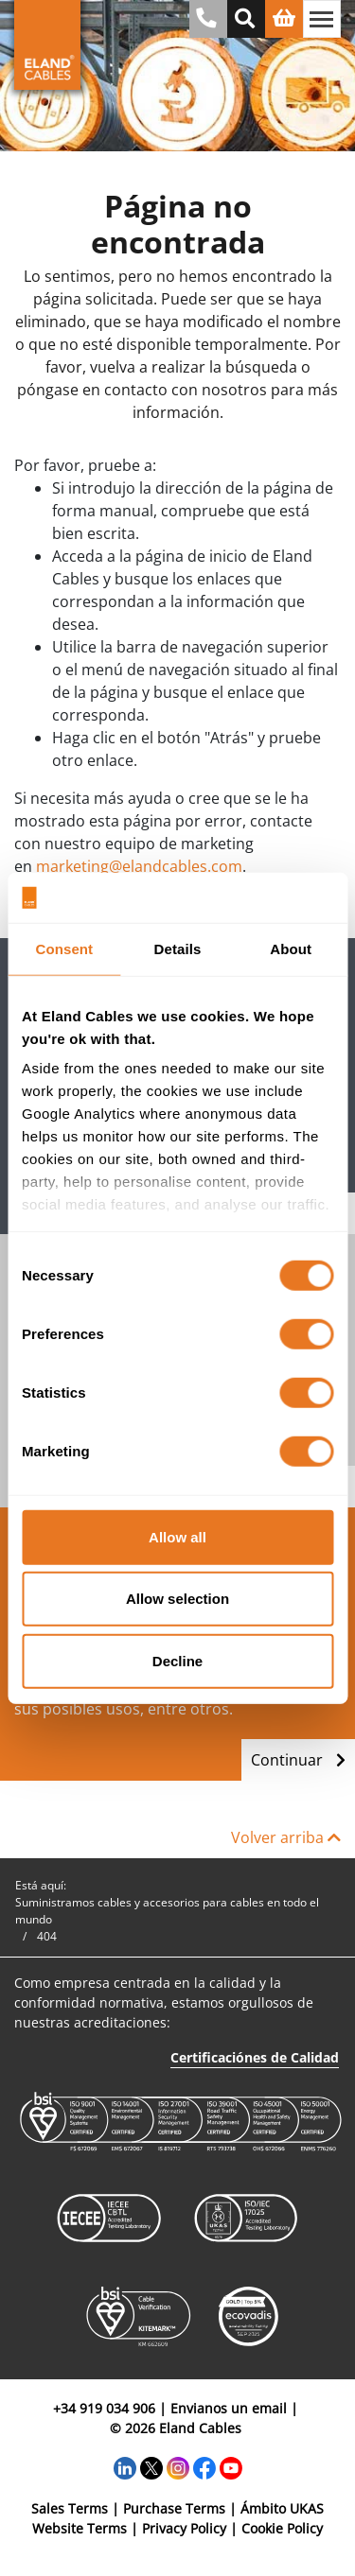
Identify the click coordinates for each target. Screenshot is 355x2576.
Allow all (177, 1536)
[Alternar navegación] (322, 19)
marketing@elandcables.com (139, 866)
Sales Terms (69, 2508)
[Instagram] (178, 2467)
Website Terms (79, 2528)
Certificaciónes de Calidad (254, 2057)
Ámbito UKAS (282, 2508)
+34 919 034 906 (104, 2408)
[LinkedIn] (125, 2467)
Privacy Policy (184, 2528)
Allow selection (177, 1599)
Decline (177, 1660)
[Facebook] (204, 2467)
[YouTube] (231, 2467)
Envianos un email (228, 2408)
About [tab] (290, 948)
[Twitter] (151, 2467)
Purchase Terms (174, 2508)
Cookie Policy (282, 2528)
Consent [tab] (64, 948)
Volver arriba (286, 1837)
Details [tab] (178, 948)
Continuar (298, 1759)
